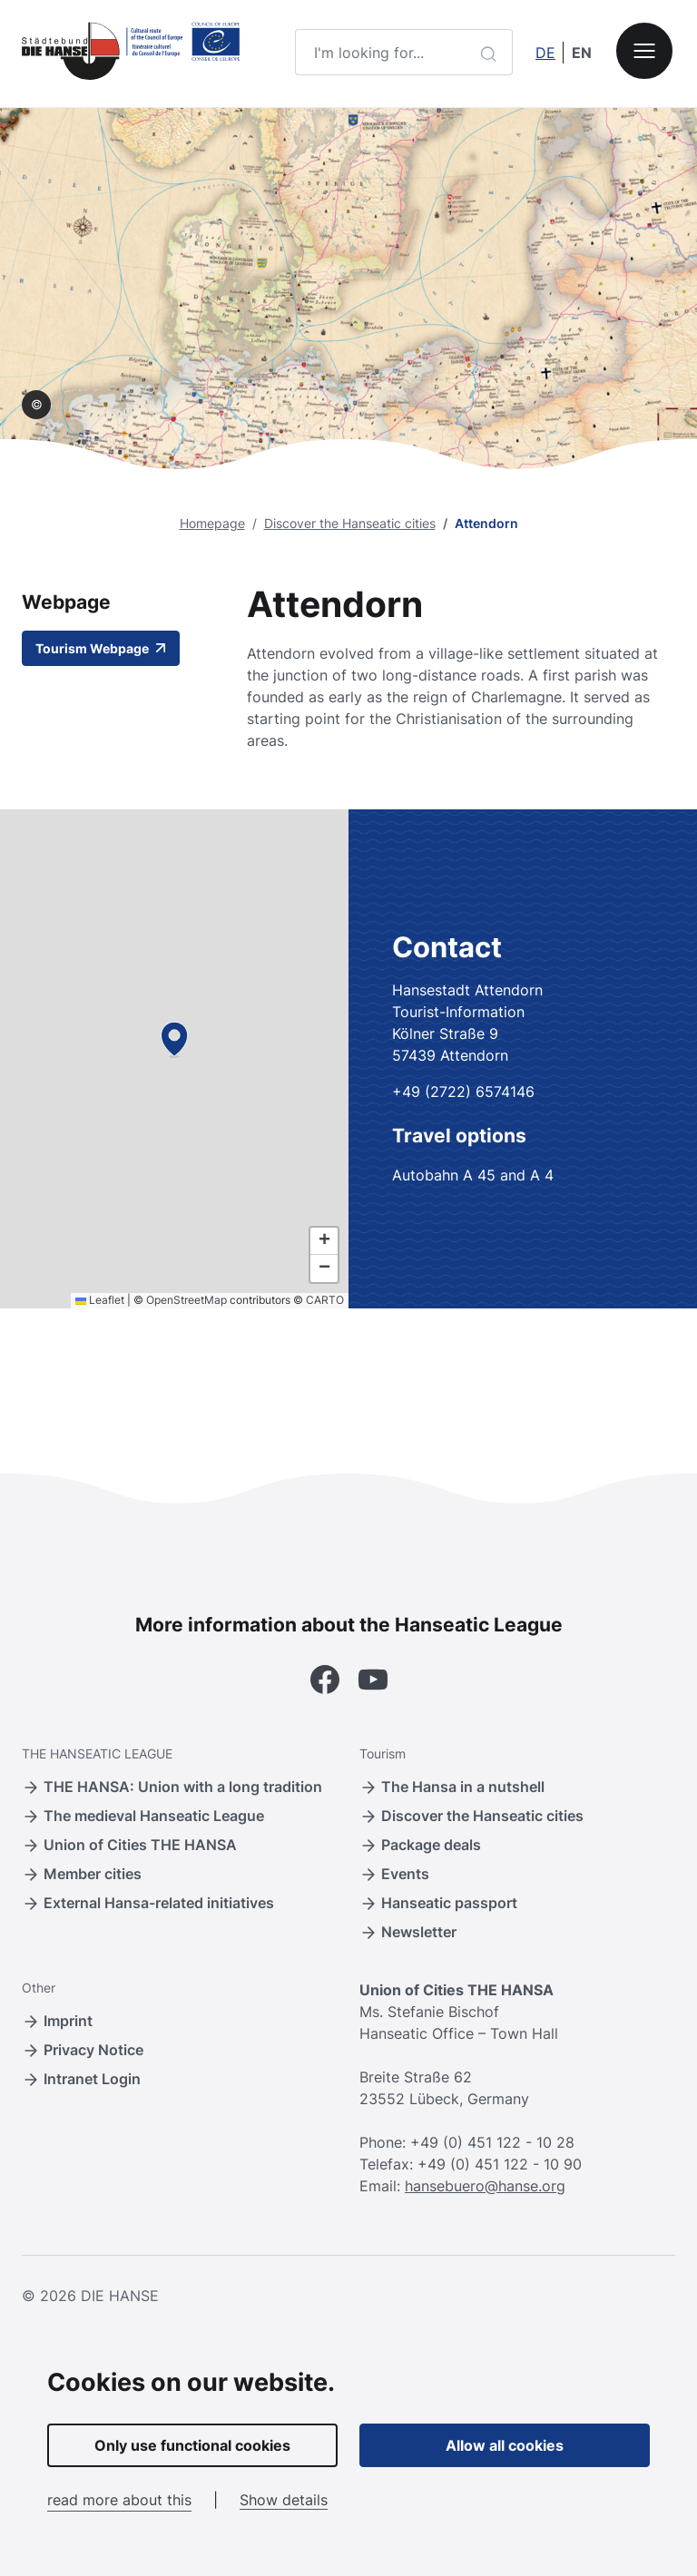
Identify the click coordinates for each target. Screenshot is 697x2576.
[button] (174, 1039)
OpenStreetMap (186, 1300)
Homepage (212, 523)
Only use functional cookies (192, 2445)
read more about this (119, 2500)
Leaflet (99, 1300)
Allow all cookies (505, 2445)
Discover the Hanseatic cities (350, 523)
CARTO (325, 1300)
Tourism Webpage (100, 648)
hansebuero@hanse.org (485, 2186)
